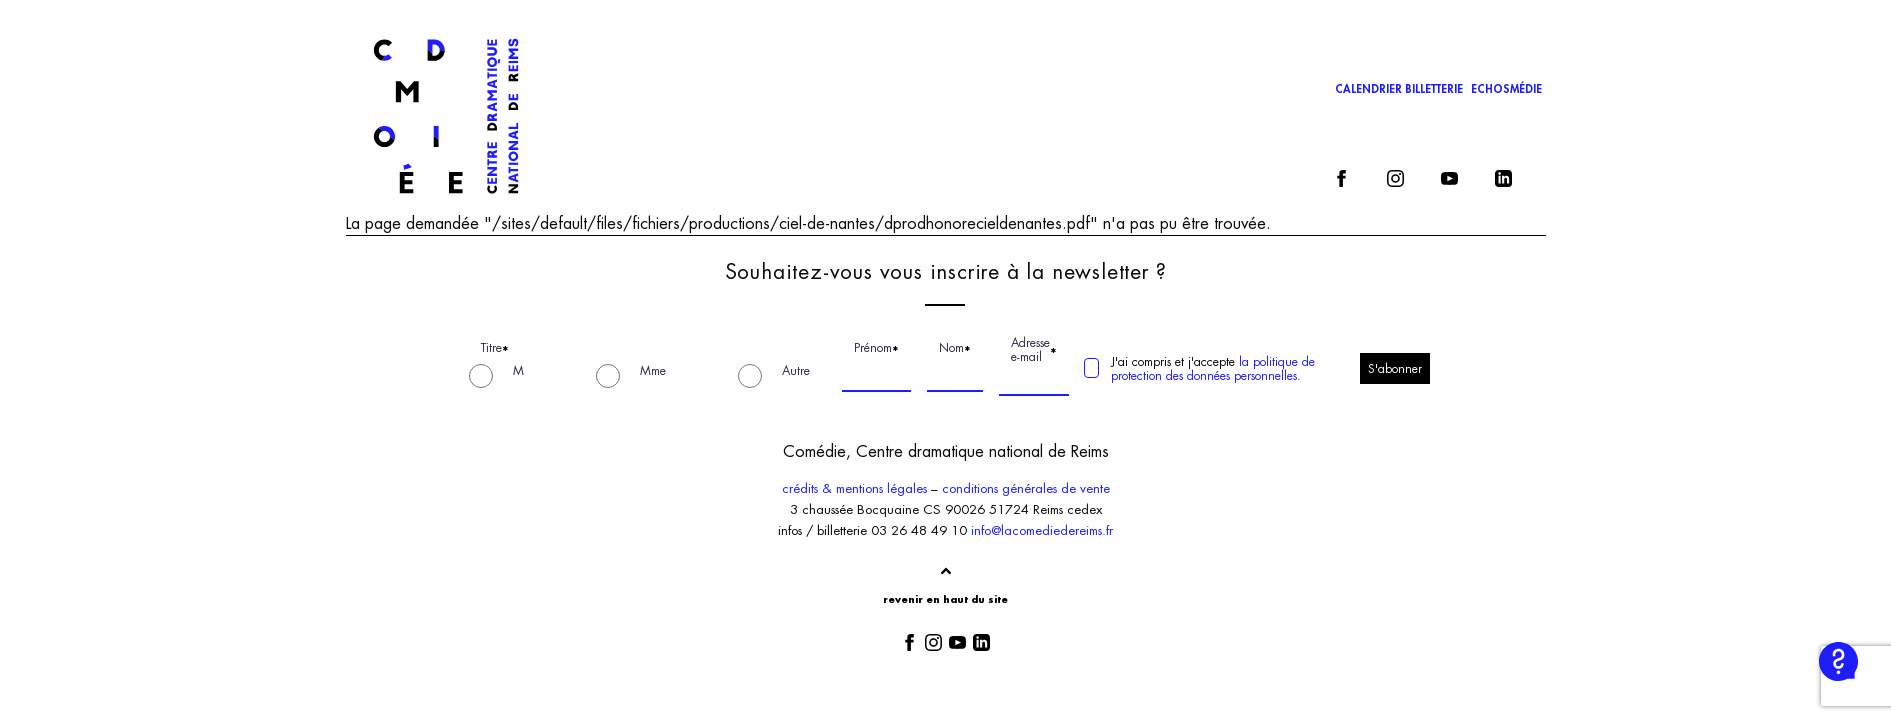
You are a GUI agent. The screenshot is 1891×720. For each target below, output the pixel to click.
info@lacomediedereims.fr (1042, 530)
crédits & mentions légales (854, 488)
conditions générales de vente (1026, 488)
